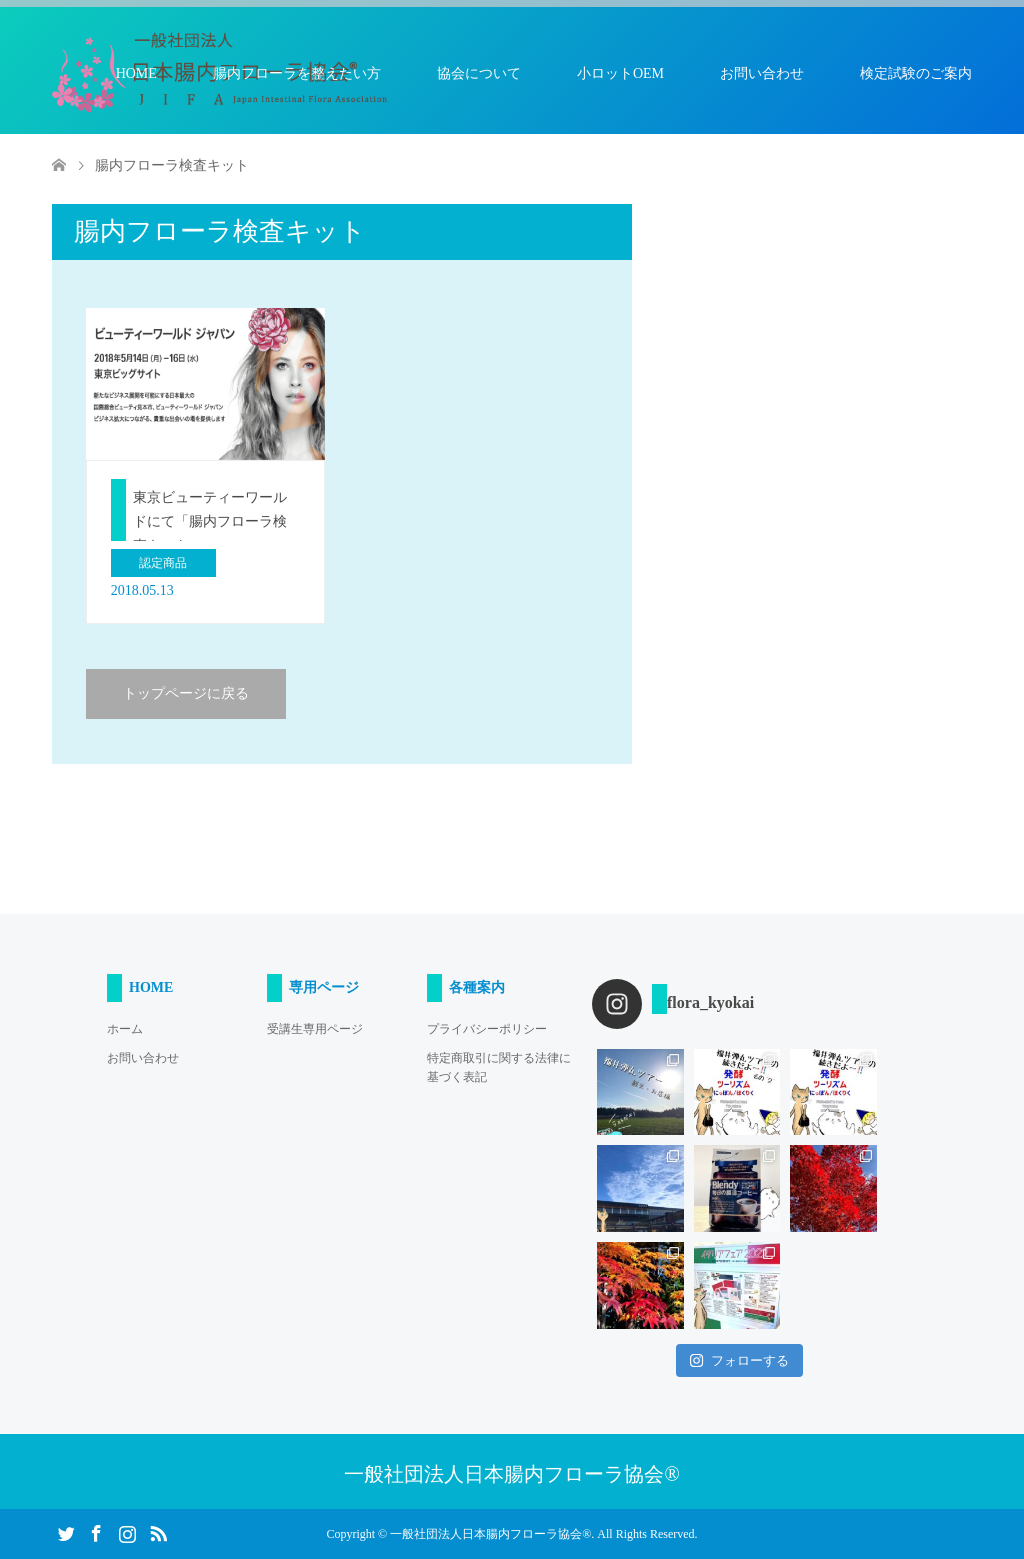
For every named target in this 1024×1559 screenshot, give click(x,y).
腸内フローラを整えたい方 (297, 73)
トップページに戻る (186, 693)
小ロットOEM (620, 73)
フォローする (739, 1360)
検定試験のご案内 (916, 73)
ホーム (125, 1029)
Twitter (66, 1532)
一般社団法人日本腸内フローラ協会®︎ (511, 1474)
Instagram (127, 1532)
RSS (158, 1532)
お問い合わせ (762, 73)
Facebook (96, 1532)
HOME (136, 73)
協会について (479, 73)
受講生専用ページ (315, 1029)
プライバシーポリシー (487, 1029)
